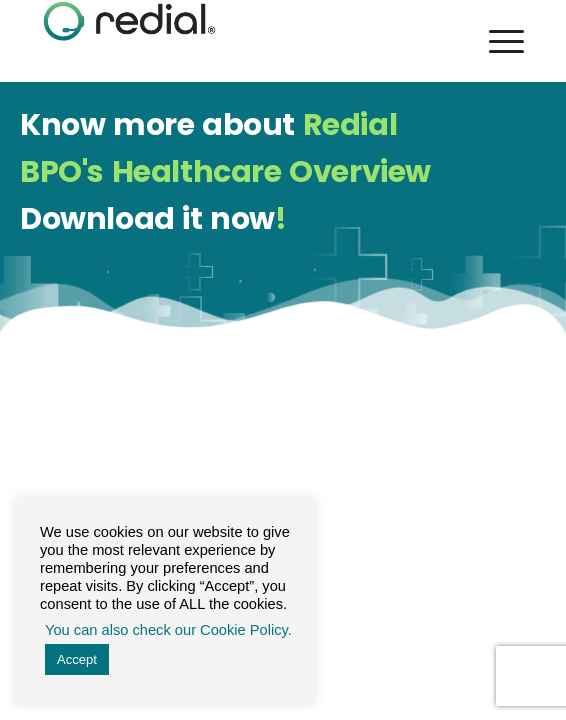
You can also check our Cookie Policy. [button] (168, 630)
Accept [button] (77, 659)
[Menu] (496, 41)
